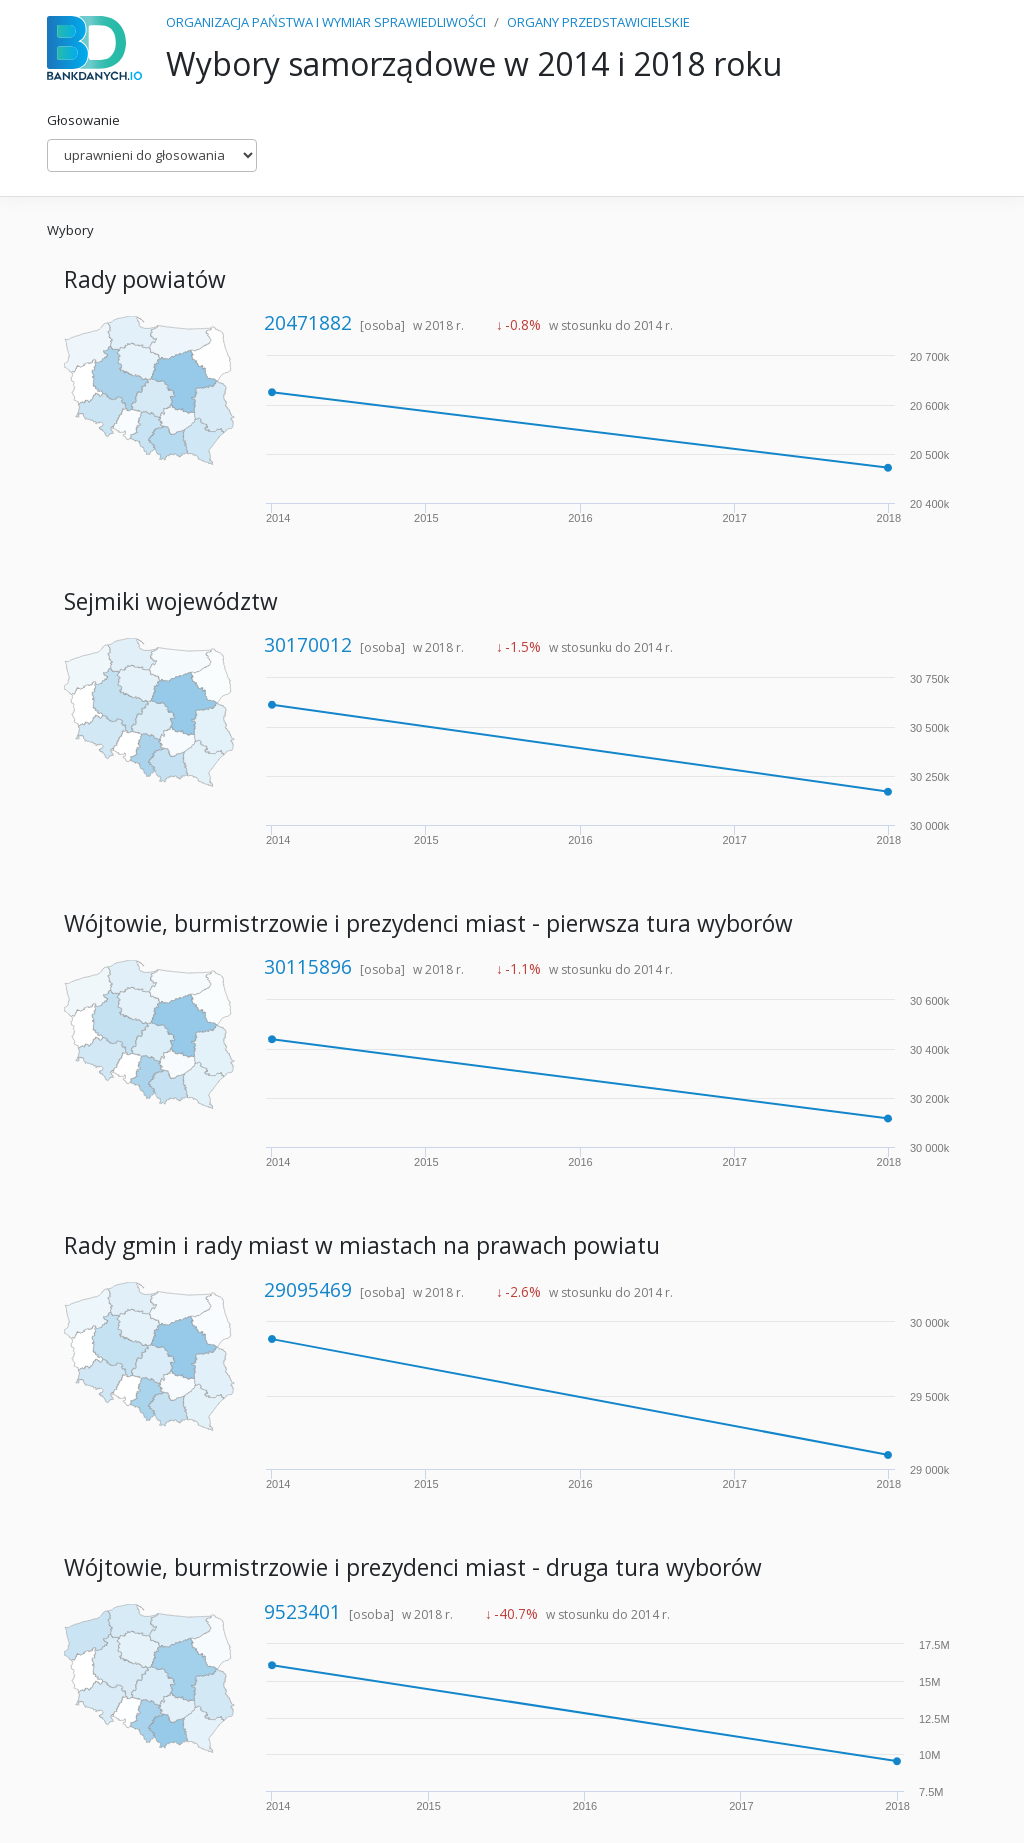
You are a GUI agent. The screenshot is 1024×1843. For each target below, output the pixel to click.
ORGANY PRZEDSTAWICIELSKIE (598, 22)
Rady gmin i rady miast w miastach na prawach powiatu (362, 1245)
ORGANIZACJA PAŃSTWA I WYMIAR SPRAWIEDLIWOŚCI (326, 22)
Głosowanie (83, 120)
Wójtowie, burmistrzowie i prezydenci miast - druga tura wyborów (413, 1567)
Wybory (70, 230)
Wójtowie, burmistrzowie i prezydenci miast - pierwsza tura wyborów (428, 923)
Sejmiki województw (171, 601)
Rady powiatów (145, 279)
